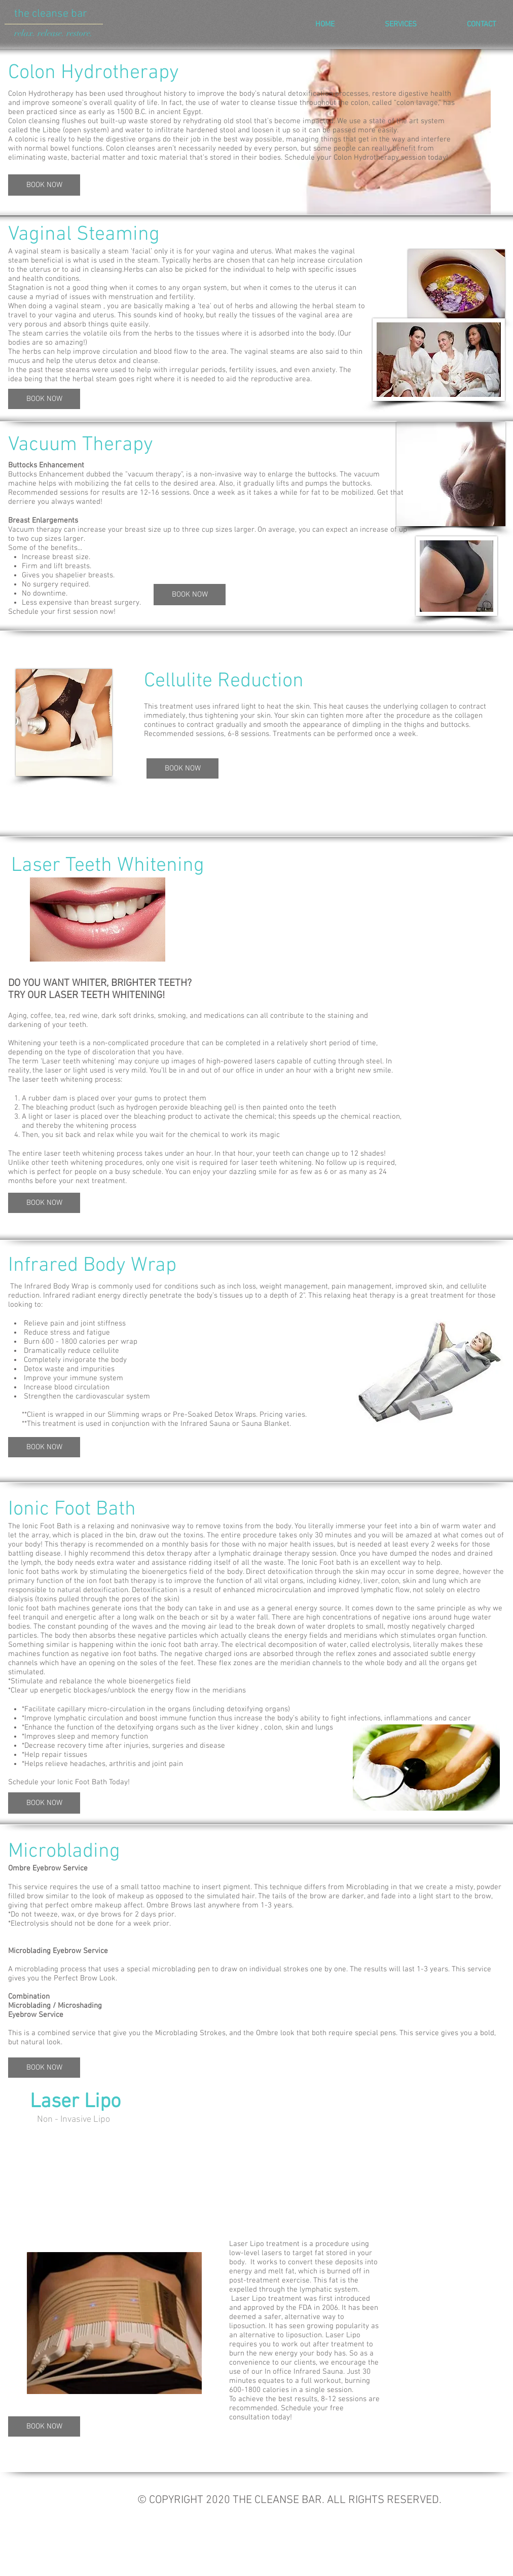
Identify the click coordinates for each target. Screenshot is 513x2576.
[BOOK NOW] (44, 185)
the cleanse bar (50, 14)
